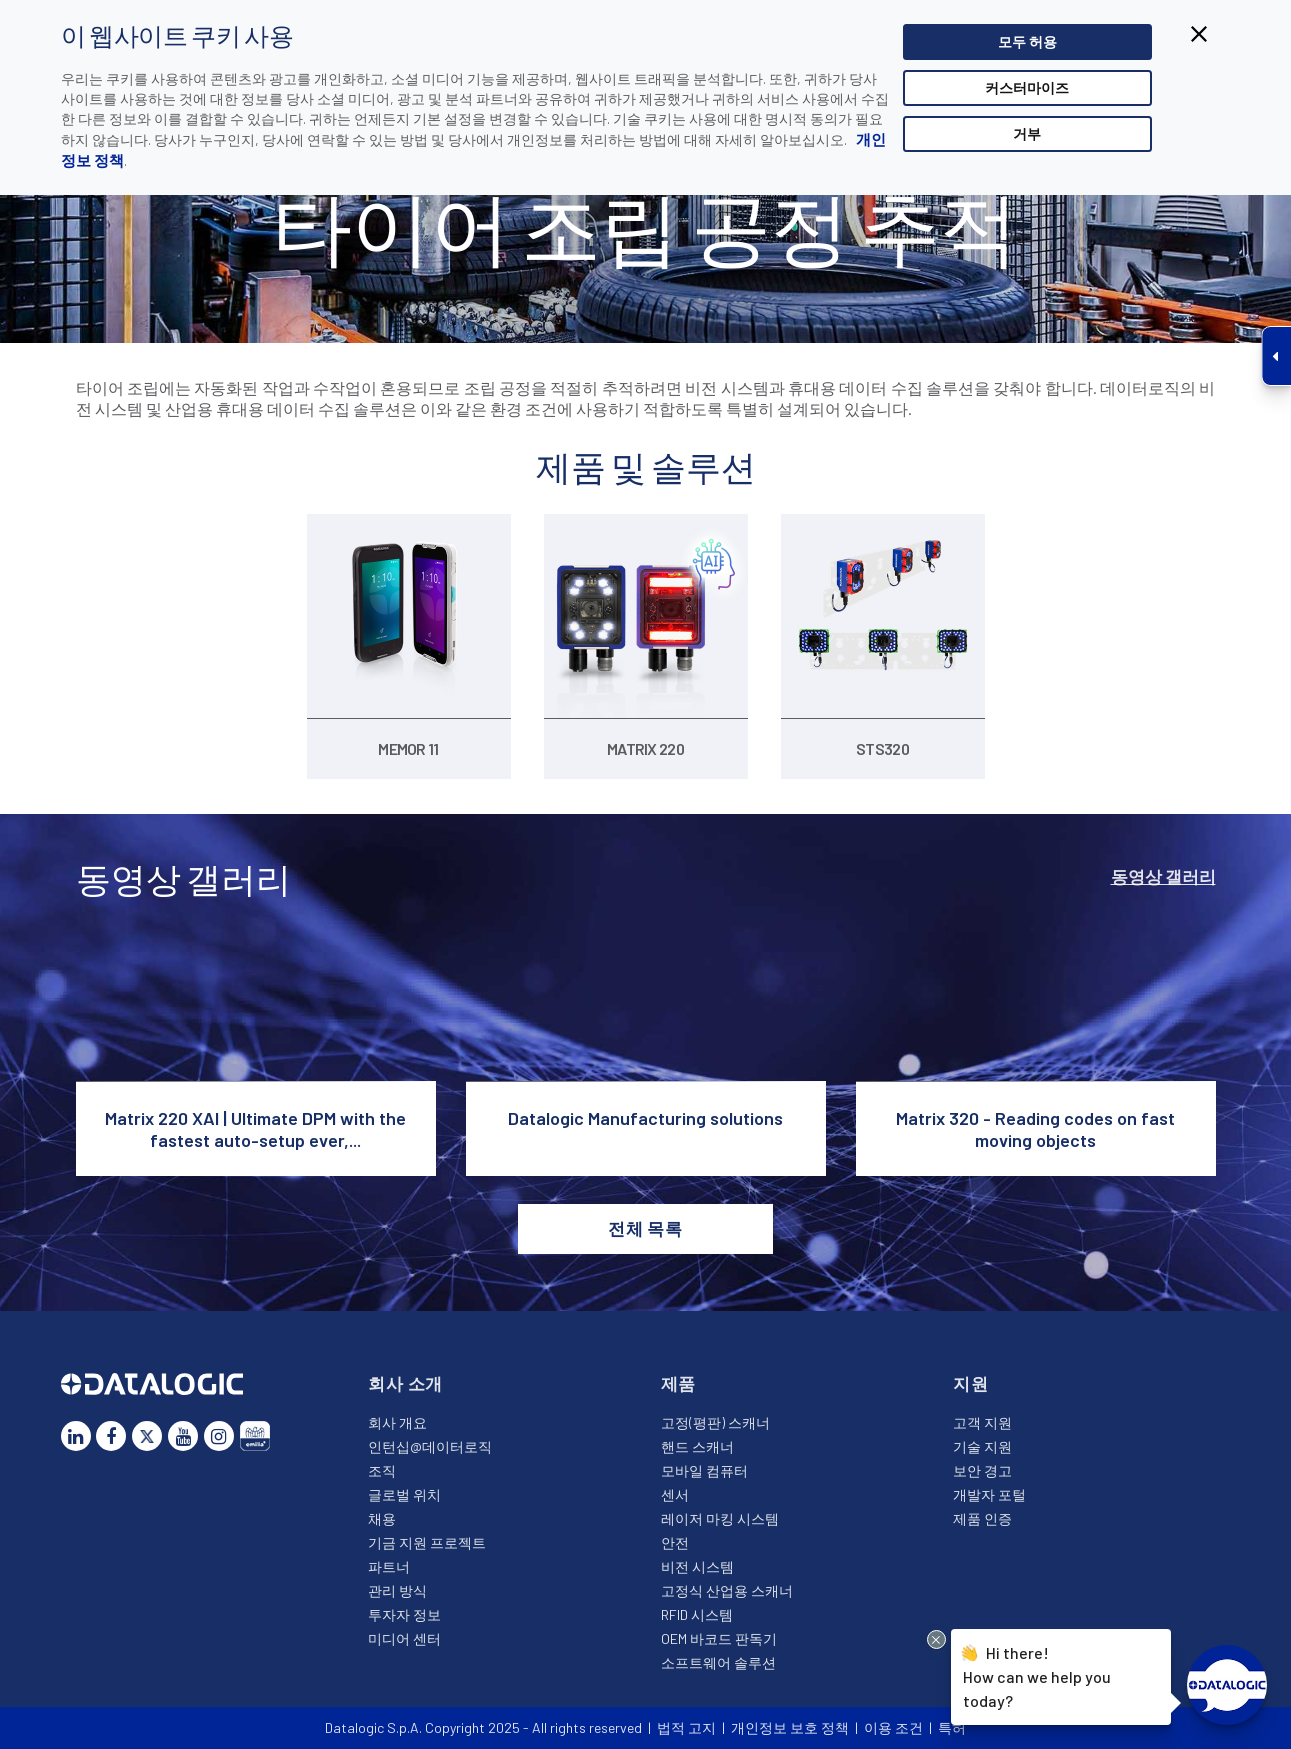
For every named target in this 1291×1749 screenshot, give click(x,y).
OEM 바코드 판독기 (719, 1638)
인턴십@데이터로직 (430, 1446)
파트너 (389, 1566)
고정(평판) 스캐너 (715, 1422)
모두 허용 (1027, 41)
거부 (1027, 133)
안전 (675, 1542)
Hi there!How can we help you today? (1037, 1674)
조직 (382, 1470)
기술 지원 (982, 1446)
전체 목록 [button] (645, 1228)
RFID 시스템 (697, 1614)
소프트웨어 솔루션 (718, 1662)
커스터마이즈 (1027, 87)
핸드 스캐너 (697, 1446)
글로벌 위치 (404, 1494)
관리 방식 (397, 1590)
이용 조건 (893, 1727)
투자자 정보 (404, 1614)
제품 (679, 1383)
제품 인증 (982, 1518)
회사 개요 (397, 1422)
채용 (382, 1518)
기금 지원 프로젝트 (427, 1542)
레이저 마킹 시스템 (720, 1518)
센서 (675, 1494)
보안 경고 (982, 1470)
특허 (952, 1727)
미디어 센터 (404, 1638)
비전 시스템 (697, 1566)
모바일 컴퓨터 (704, 1470)
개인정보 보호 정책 (790, 1727)
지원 (971, 1383)
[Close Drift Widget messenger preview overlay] (936, 1639)
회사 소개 (405, 1383)
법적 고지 (686, 1727)
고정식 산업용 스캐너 (727, 1590)
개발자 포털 (989, 1494)
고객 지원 (982, 1422)
